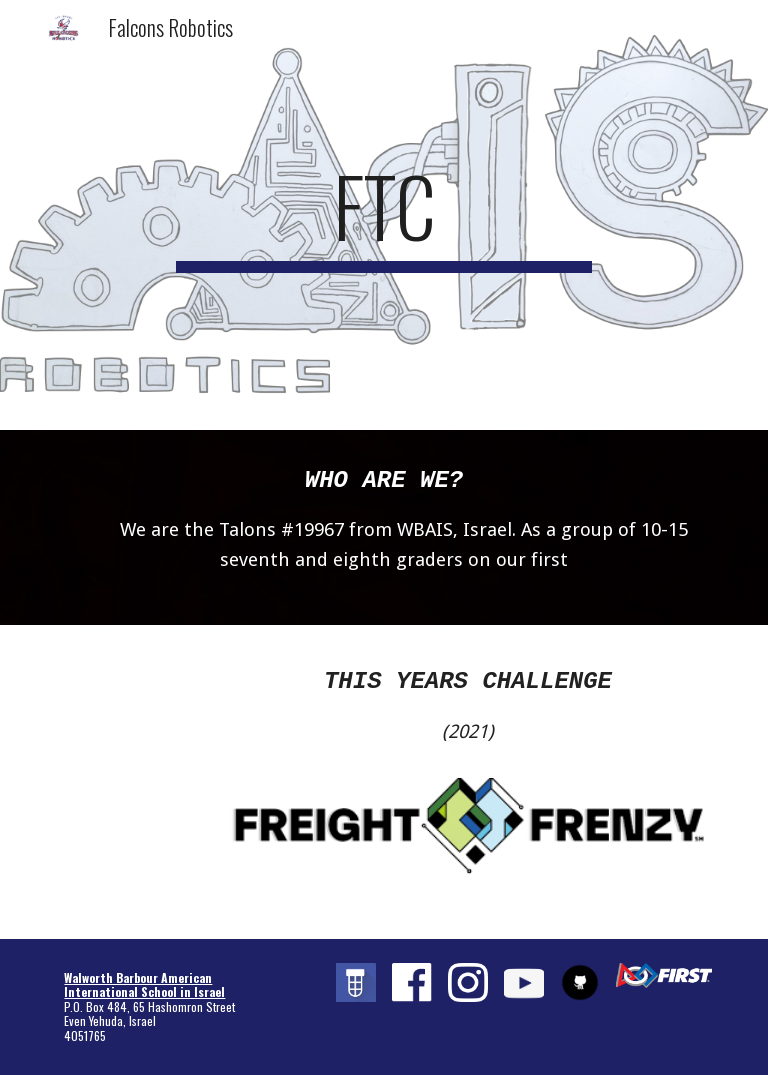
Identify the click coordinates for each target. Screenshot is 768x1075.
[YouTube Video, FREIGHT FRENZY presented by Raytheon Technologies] (131, 700)
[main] (383, 215)
